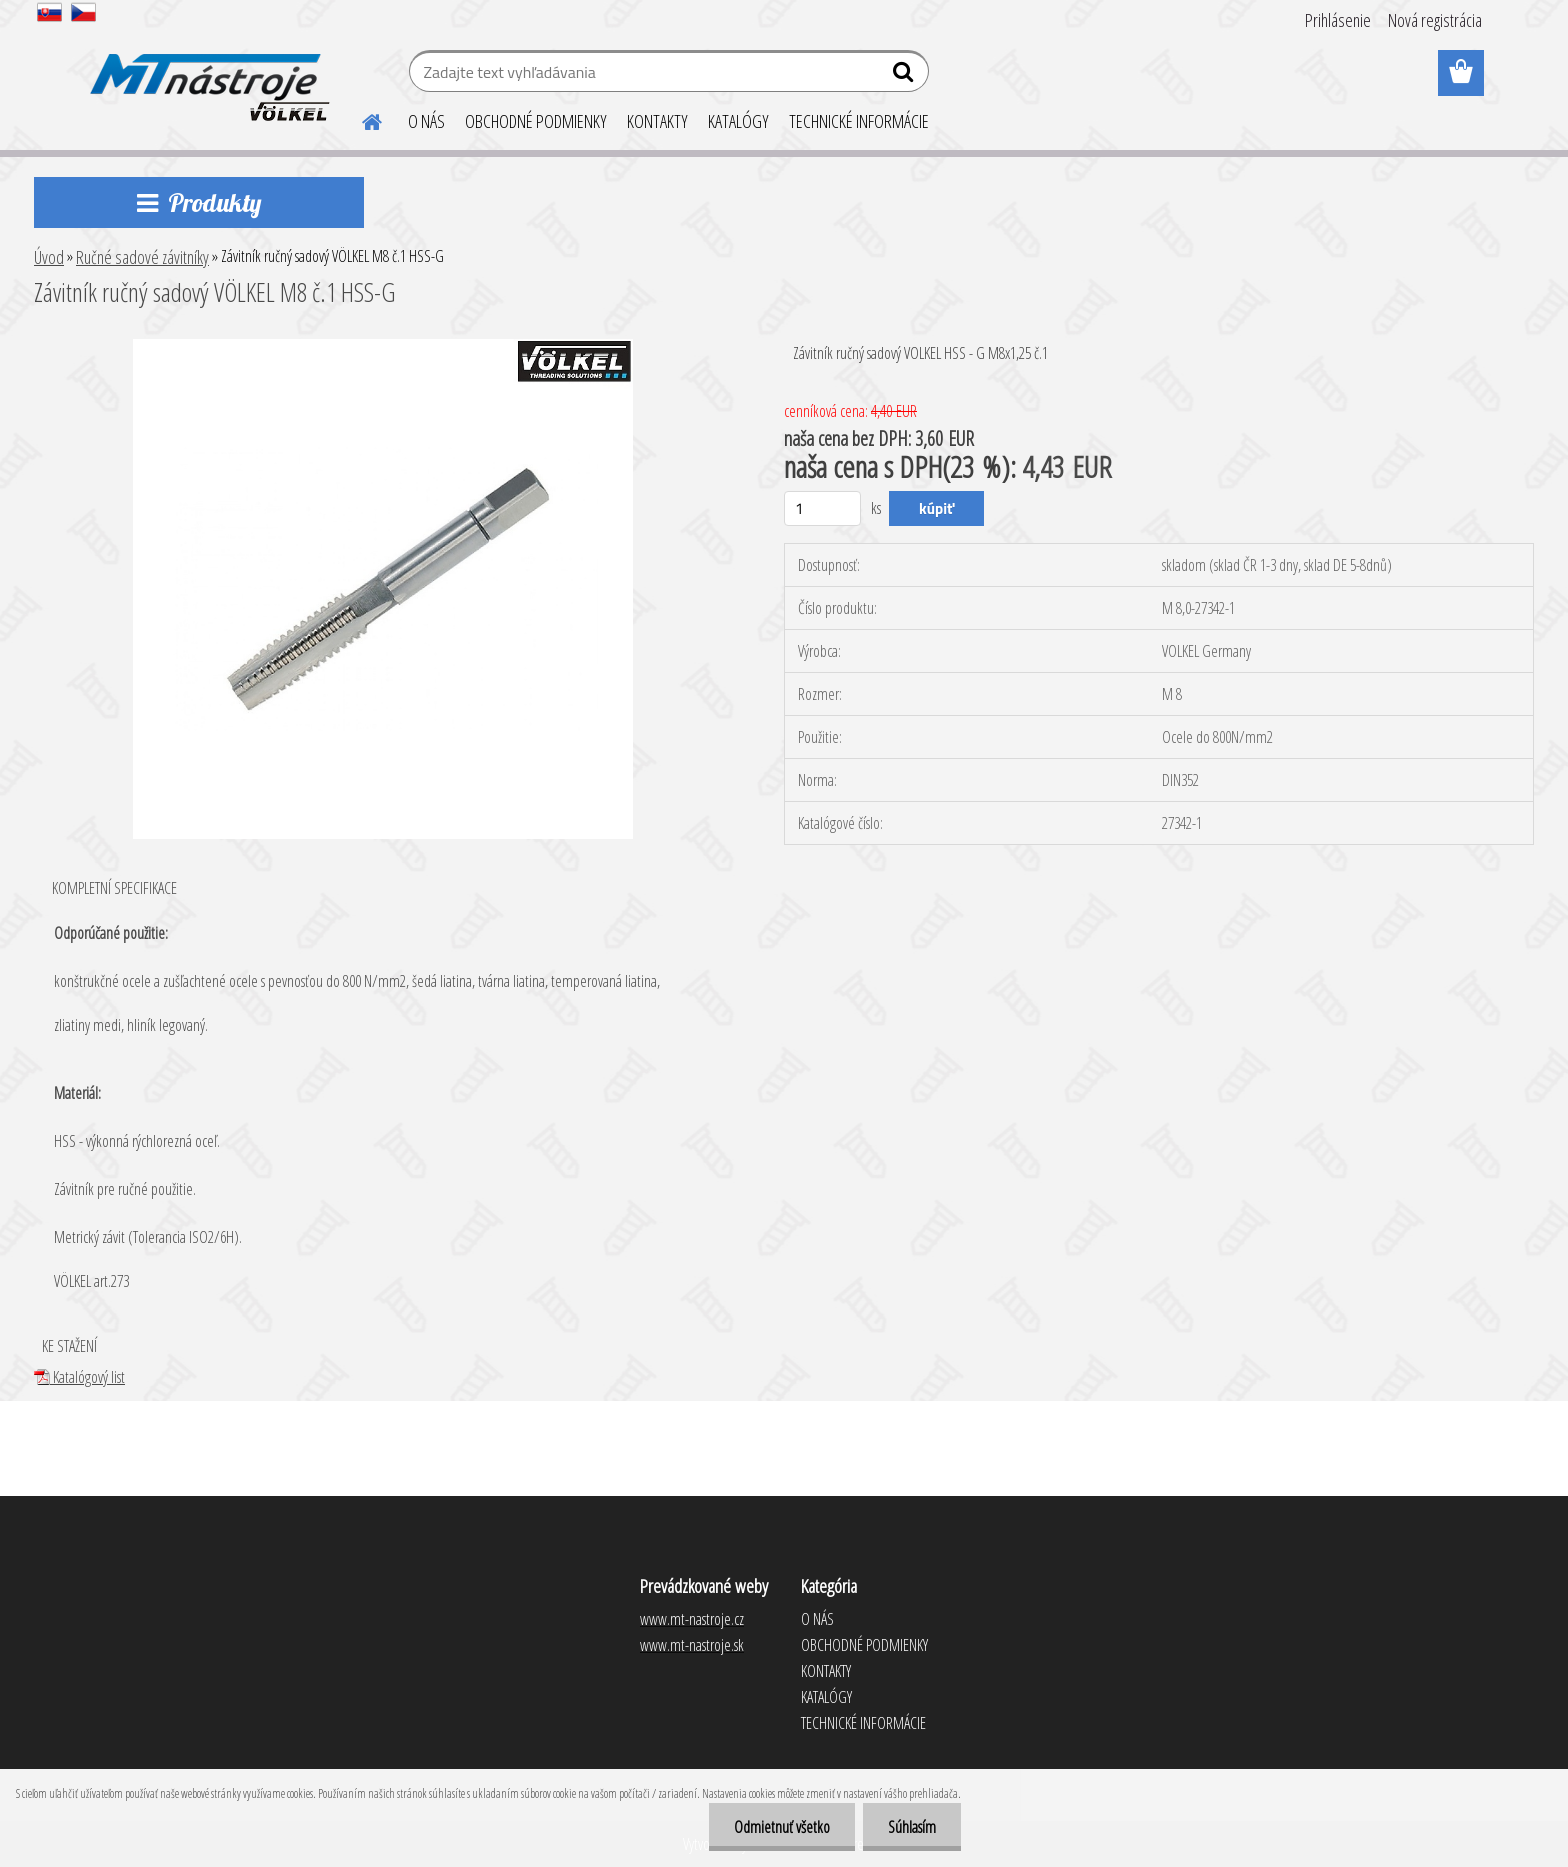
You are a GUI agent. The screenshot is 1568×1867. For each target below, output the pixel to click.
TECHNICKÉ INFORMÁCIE (859, 121)
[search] (905, 76)
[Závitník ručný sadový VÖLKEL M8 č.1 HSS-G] (383, 347)
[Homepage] (360, 119)
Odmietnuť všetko (782, 1827)
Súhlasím (912, 1827)
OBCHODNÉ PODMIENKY (536, 121)
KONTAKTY (657, 121)
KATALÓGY (738, 121)
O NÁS (426, 121)
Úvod (49, 257)
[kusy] (822, 508)
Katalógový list (79, 1377)
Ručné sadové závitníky (142, 257)
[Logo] (206, 74)
